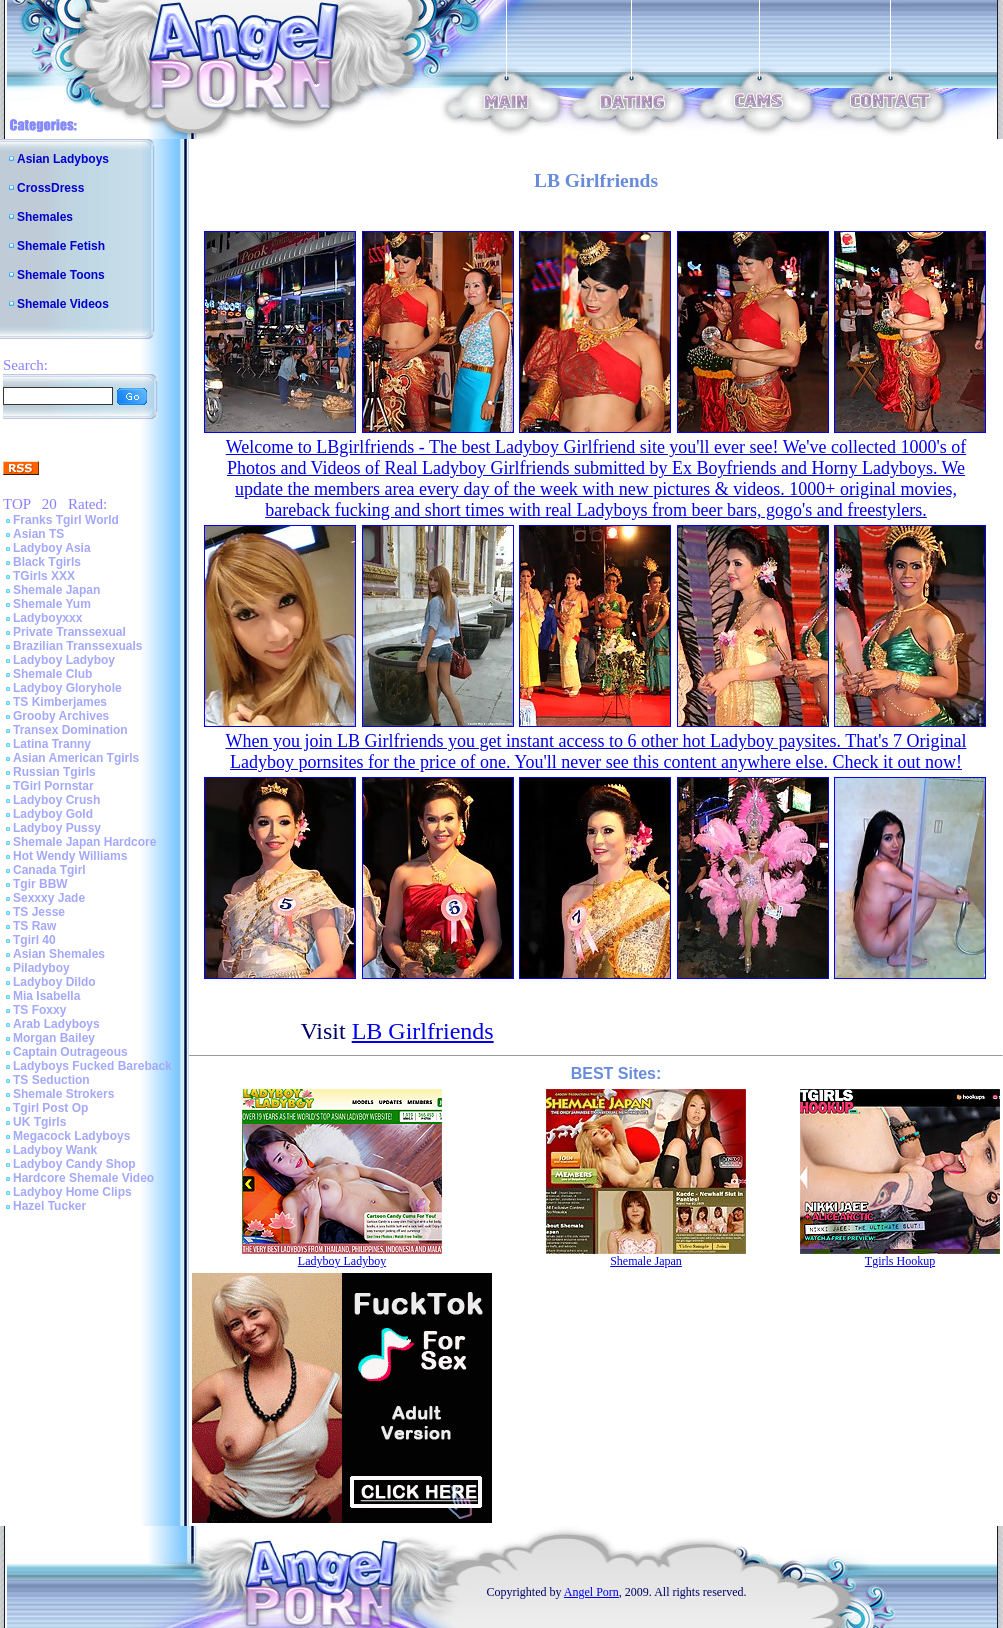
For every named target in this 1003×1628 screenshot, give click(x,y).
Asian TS (38, 534)
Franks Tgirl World (66, 520)
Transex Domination (70, 730)
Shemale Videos (63, 304)
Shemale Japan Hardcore (84, 842)
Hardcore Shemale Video (83, 1178)
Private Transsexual (69, 632)
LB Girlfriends (423, 1031)
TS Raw (34, 926)
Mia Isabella (46, 996)
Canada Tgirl (49, 870)
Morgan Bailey (54, 1038)
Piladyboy (41, 968)
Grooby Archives (61, 716)
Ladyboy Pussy (57, 828)
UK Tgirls (39, 1122)
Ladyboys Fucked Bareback (92, 1066)
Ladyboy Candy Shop (74, 1164)
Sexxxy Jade (49, 898)
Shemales (45, 217)
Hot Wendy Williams (70, 856)
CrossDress (50, 188)
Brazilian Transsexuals (77, 646)
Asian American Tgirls (76, 758)
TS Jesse (39, 912)
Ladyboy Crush (56, 800)
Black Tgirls (47, 562)
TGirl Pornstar (53, 786)
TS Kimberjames (60, 702)
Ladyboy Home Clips (72, 1192)
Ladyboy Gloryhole (67, 688)
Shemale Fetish (61, 246)
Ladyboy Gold (53, 814)
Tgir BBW (40, 884)
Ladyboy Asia (52, 548)
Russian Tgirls (54, 772)
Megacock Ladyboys (71, 1136)
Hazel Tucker (49, 1206)
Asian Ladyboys (63, 159)
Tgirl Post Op (50, 1108)
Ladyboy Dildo (54, 982)
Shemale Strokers (63, 1094)
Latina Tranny (52, 744)
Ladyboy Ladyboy (64, 660)
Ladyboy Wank (55, 1150)
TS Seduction (51, 1080)
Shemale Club (52, 674)
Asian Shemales (59, 954)
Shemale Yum (52, 604)
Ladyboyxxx (47, 618)
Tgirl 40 (34, 940)
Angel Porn (591, 1592)
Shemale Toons (61, 275)
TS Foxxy (39, 1010)
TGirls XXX (44, 576)
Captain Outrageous (70, 1052)
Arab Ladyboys (56, 1024)
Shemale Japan (56, 590)
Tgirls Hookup (900, 1261)
